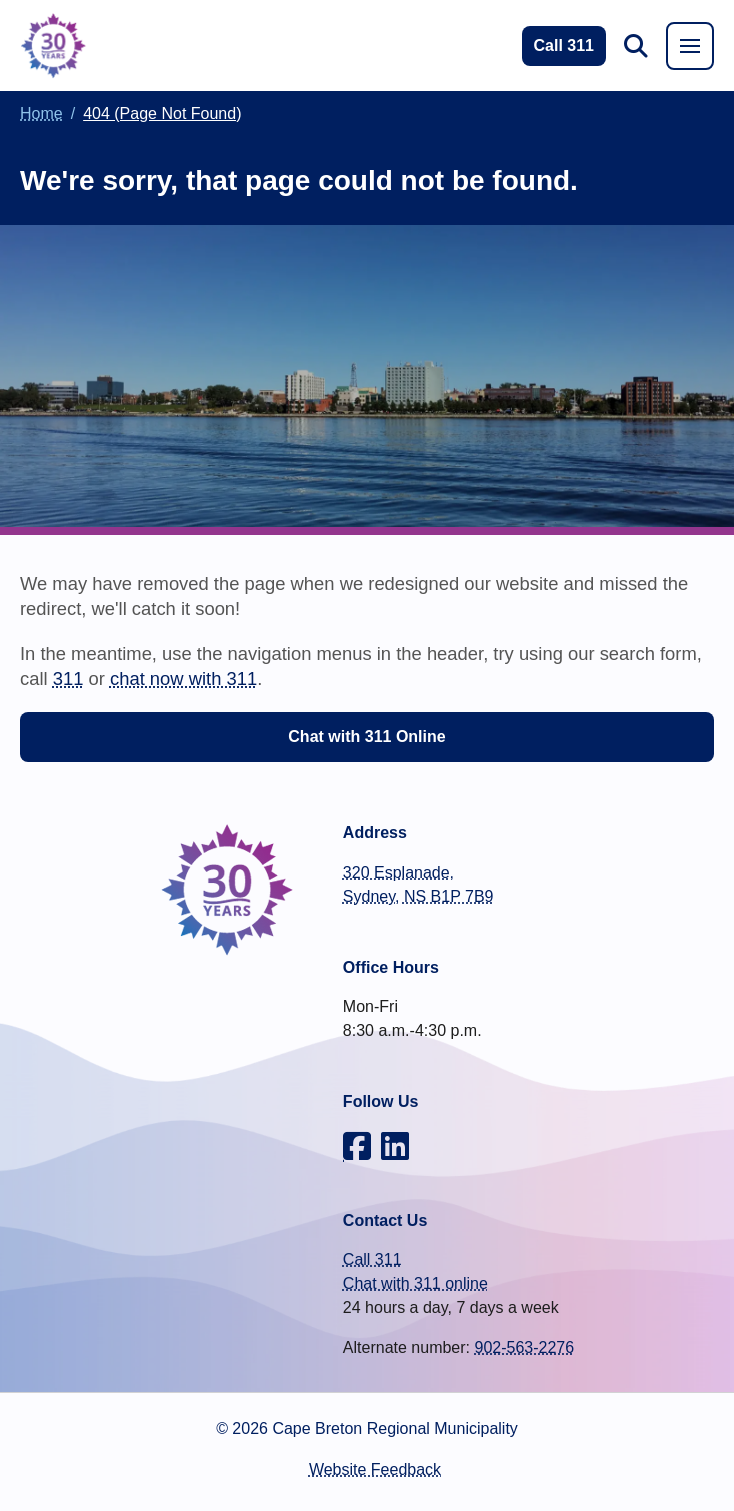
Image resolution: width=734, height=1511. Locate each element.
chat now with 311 (183, 678)
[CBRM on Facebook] (357, 1146)
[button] (636, 46)
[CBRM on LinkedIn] (395, 1146)
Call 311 (372, 1259)
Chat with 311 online (415, 1283)
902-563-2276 (524, 1347)
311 (68, 678)
